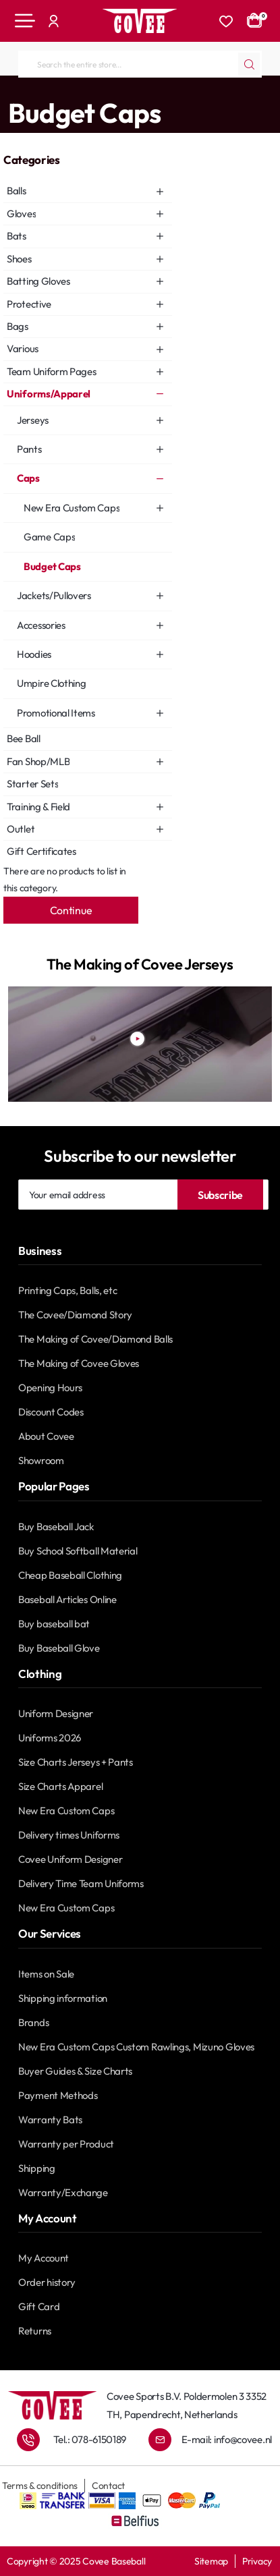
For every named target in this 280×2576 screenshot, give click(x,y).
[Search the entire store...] (249, 64)
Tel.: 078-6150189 (89, 2439)
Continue (71, 910)
